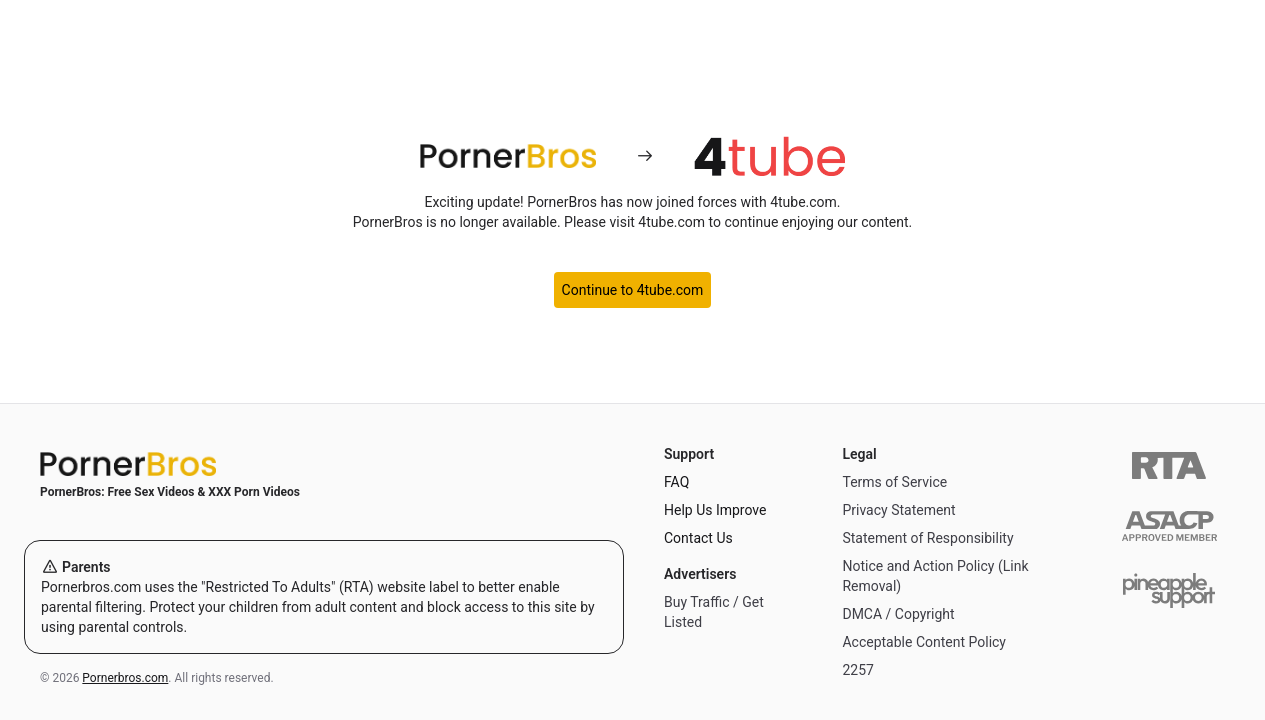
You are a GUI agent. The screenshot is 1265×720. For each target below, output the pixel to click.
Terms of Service (894, 482)
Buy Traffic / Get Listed (714, 612)
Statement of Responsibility (927, 538)
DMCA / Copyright (898, 614)
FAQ (676, 482)
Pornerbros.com (125, 678)
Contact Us (698, 538)
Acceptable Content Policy (924, 642)
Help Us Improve (715, 510)
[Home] (324, 464)
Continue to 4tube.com (633, 290)
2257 (857, 670)
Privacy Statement (898, 510)
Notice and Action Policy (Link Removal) (935, 576)
